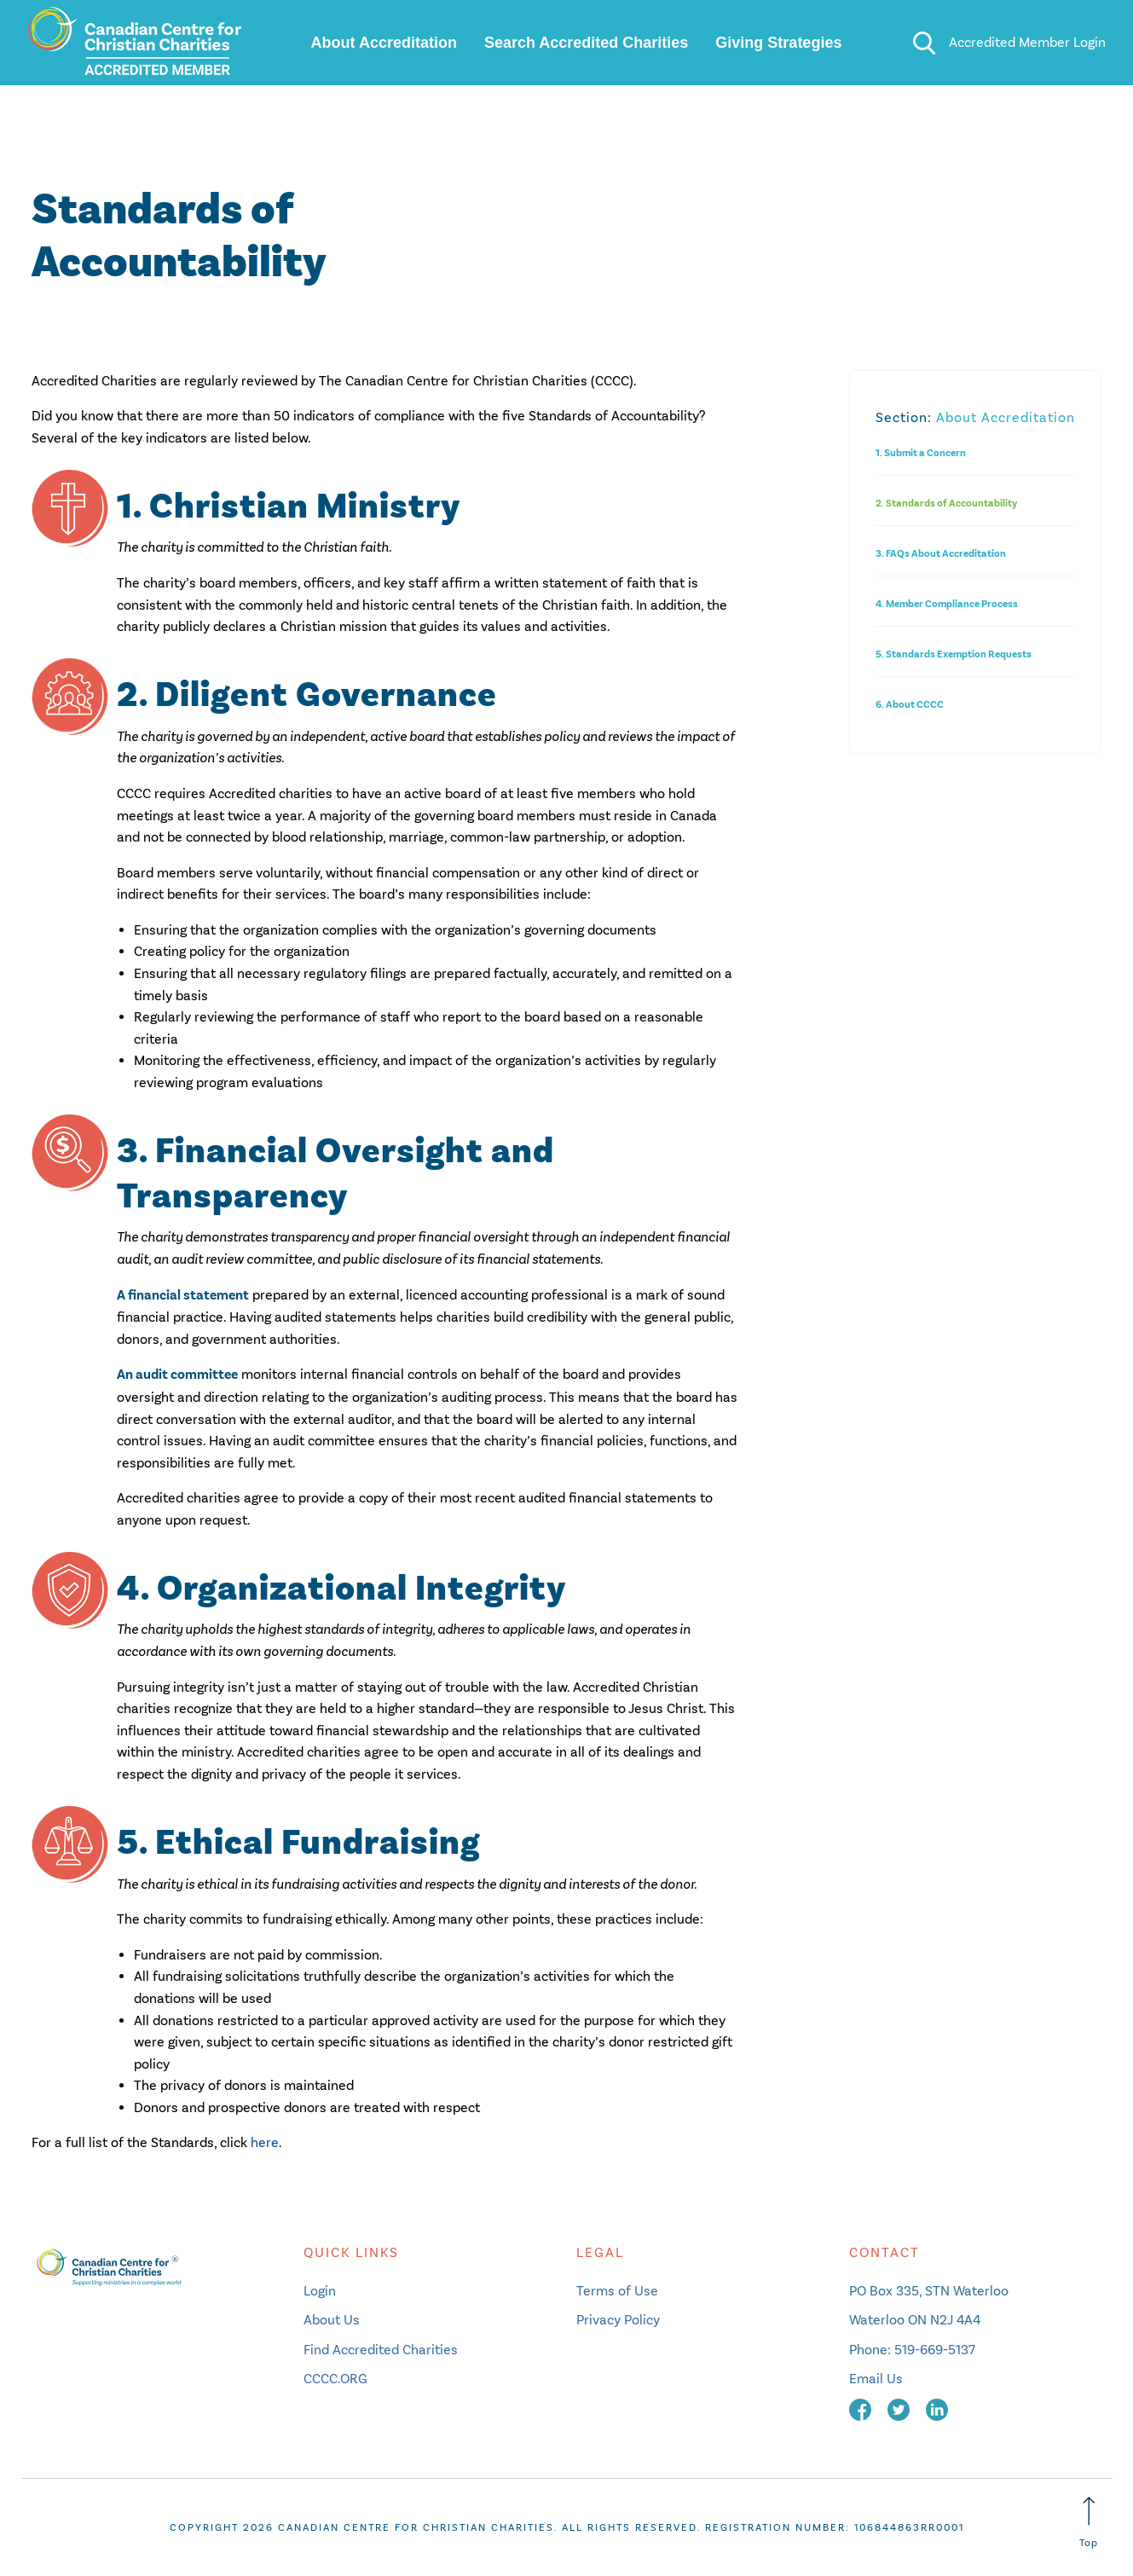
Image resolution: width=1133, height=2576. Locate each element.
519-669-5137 (934, 2350)
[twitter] (900, 2408)
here (265, 2142)
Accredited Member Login (1027, 42)
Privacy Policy (618, 2320)
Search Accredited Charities (586, 42)
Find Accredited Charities (380, 2350)
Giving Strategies (778, 42)
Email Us (876, 2378)
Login (319, 2291)
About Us (331, 2320)
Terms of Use (617, 2291)
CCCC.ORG (335, 2378)
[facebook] (862, 2408)
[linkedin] (937, 2408)
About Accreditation (384, 42)
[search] (923, 43)
